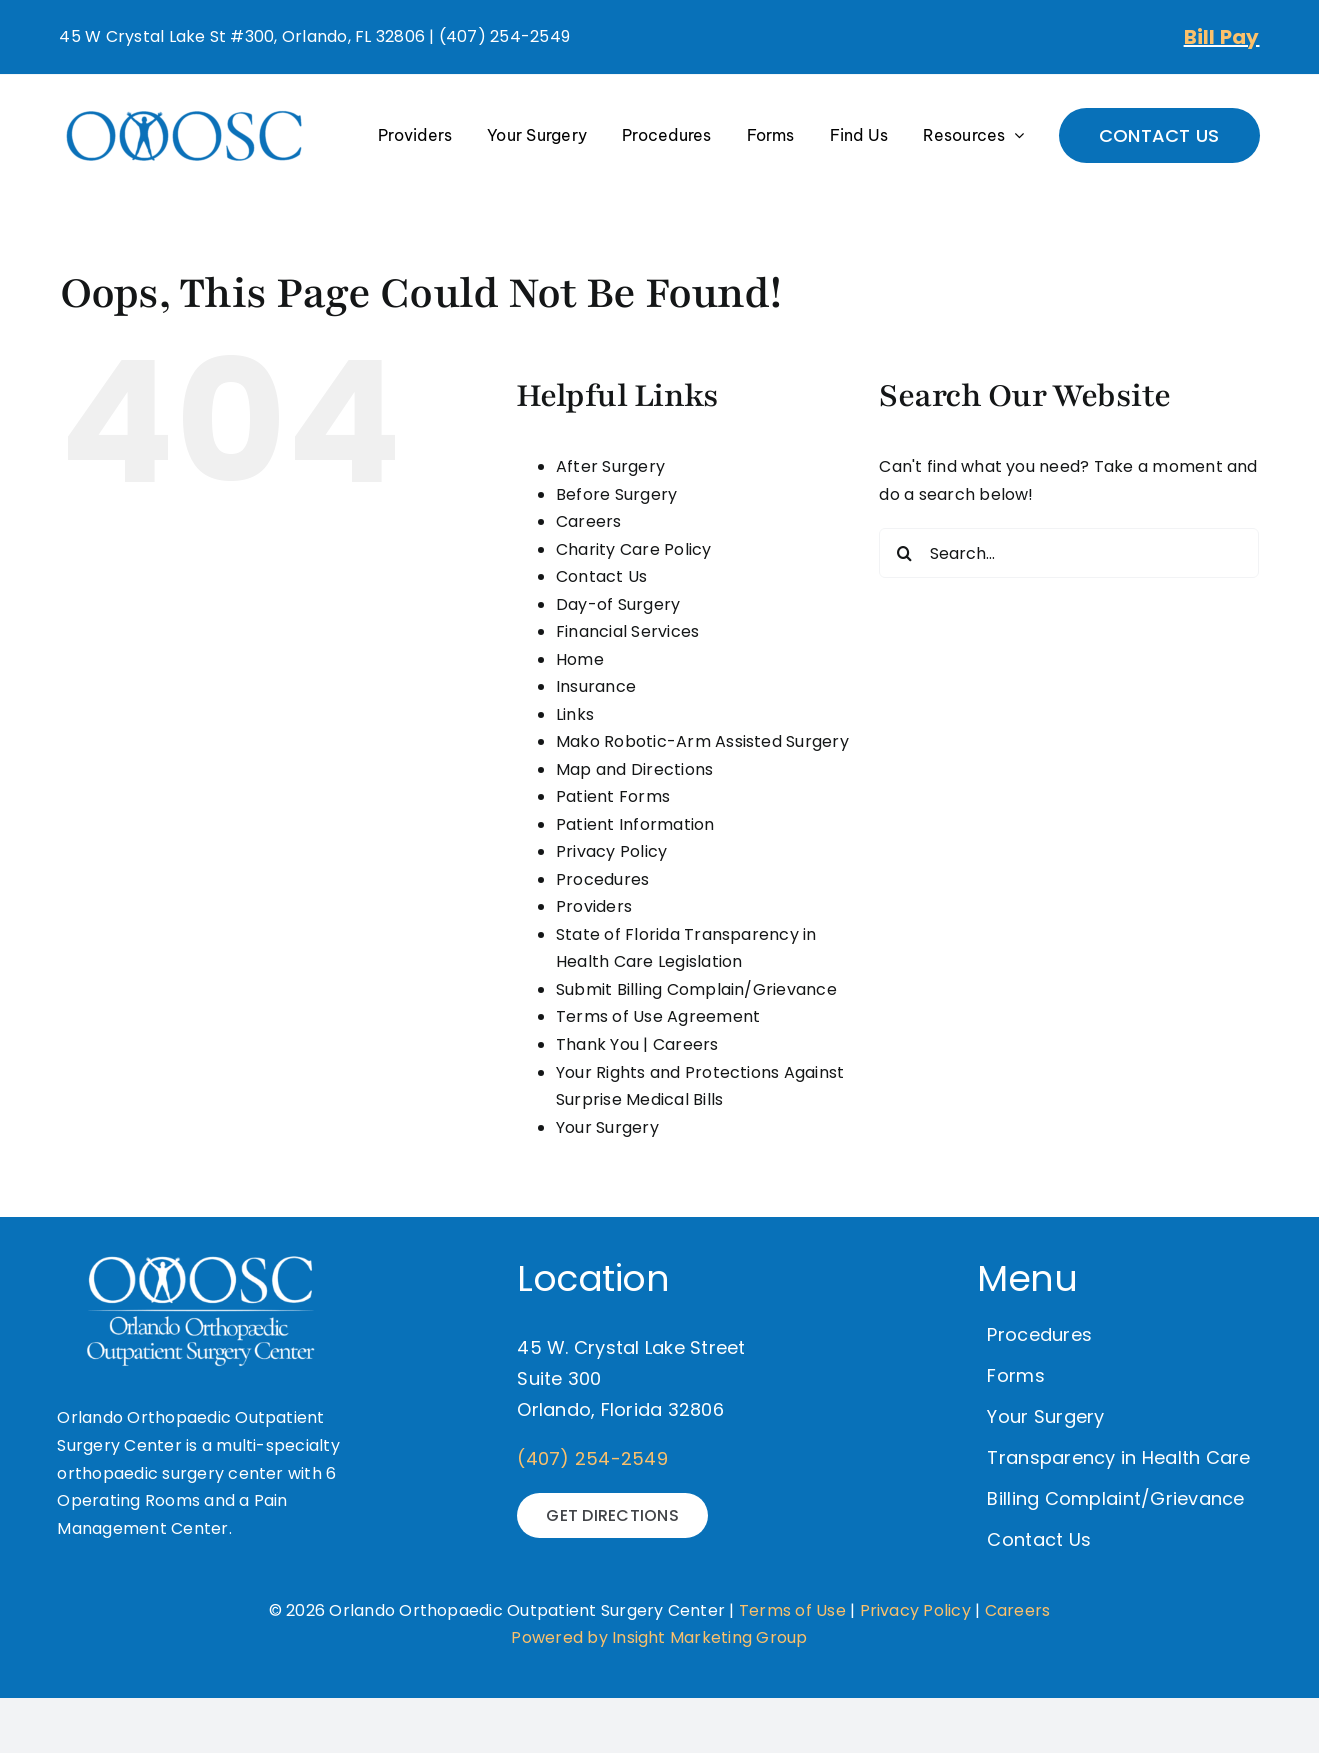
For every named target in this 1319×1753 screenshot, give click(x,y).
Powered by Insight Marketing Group (659, 1637)
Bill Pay (1222, 37)
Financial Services (627, 631)
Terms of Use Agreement (658, 1016)
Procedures (602, 879)
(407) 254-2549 (592, 1458)
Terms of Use (792, 1610)
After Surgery (610, 466)
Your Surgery (607, 1127)
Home (580, 659)
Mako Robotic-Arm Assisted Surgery (702, 741)
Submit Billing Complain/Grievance (696, 989)
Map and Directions (634, 769)
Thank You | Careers (637, 1044)
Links (575, 714)
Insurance (596, 686)
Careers (589, 521)
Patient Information (635, 824)
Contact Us (601, 576)
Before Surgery (616, 494)
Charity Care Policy (634, 549)
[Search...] (1069, 553)
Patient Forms (613, 796)
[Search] (904, 553)
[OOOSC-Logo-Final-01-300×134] (184, 108)
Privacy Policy (611, 851)
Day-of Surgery (618, 604)
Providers (594, 906)
